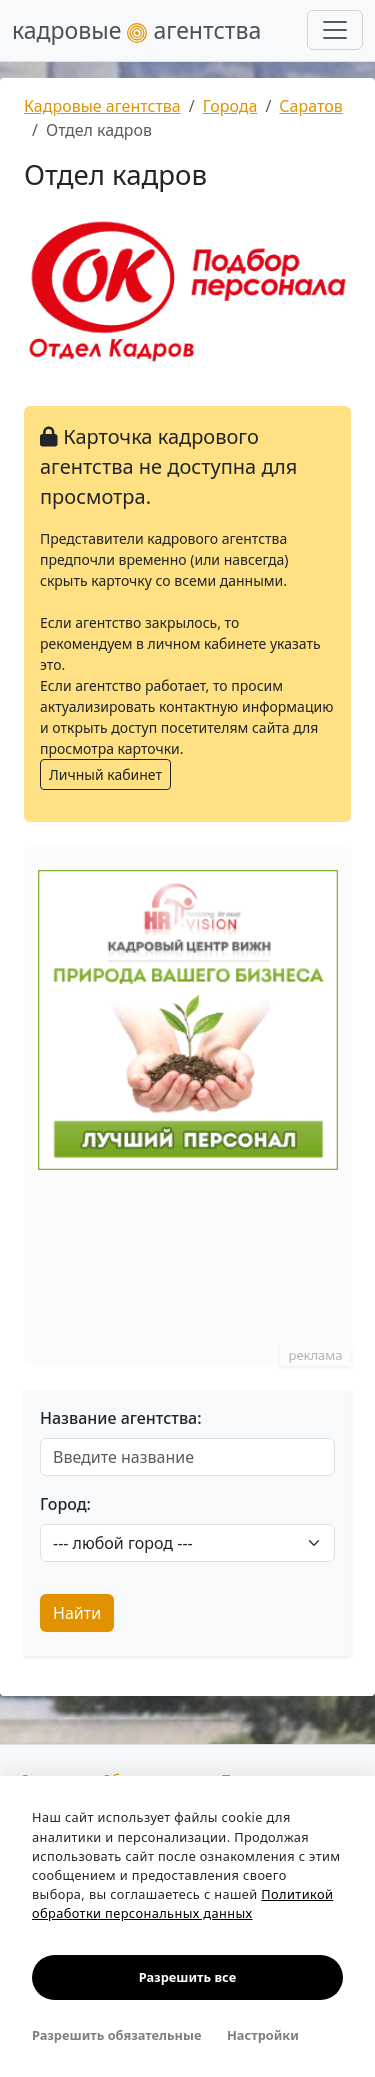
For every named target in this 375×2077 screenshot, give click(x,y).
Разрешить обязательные (116, 2035)
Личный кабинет (105, 774)
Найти (77, 1613)
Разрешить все (187, 1977)
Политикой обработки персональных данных (182, 1903)
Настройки (263, 2035)
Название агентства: (121, 1418)
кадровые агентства (136, 30)
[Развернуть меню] (335, 30)
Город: (65, 1504)
